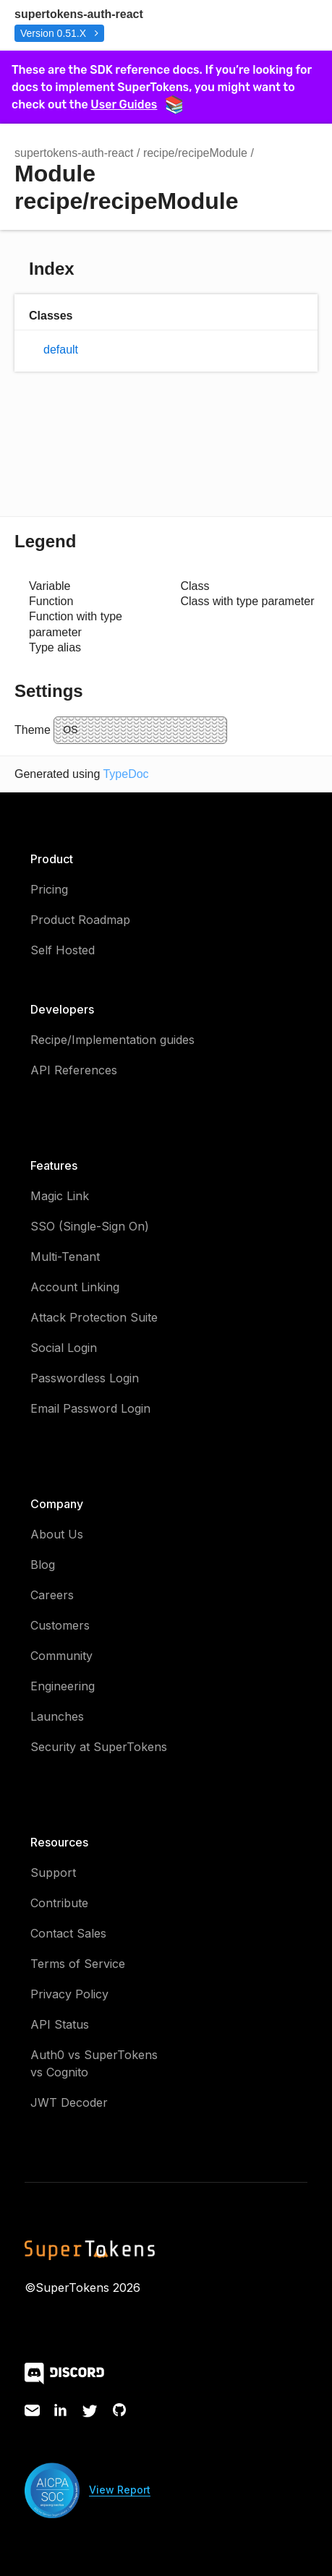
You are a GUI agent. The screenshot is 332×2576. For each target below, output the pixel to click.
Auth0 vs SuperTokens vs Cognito (94, 2063)
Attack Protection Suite (94, 1317)
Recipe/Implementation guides (112, 1039)
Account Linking (74, 1287)
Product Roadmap (80, 919)
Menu (303, 24)
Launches (57, 1716)
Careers (52, 1595)
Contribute (59, 1903)
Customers (60, 1625)
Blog (42, 1564)
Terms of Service (77, 1963)
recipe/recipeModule (195, 153)
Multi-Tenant (65, 1256)
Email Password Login (90, 1408)
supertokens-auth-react (78, 14)
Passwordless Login (84, 1378)
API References (73, 1070)
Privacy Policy (69, 1994)
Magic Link (59, 1196)
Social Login (63, 1347)
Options (274, 24)
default (60, 349)
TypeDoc (125, 774)
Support (53, 1872)
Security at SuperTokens (98, 1747)
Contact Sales (68, 1933)
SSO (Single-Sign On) (89, 1226)
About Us (56, 1534)
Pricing (49, 889)
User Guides (136, 104)
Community (61, 1655)
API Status (59, 2024)
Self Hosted (62, 950)
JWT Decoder (69, 2102)
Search (245, 24)
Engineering (62, 1686)
